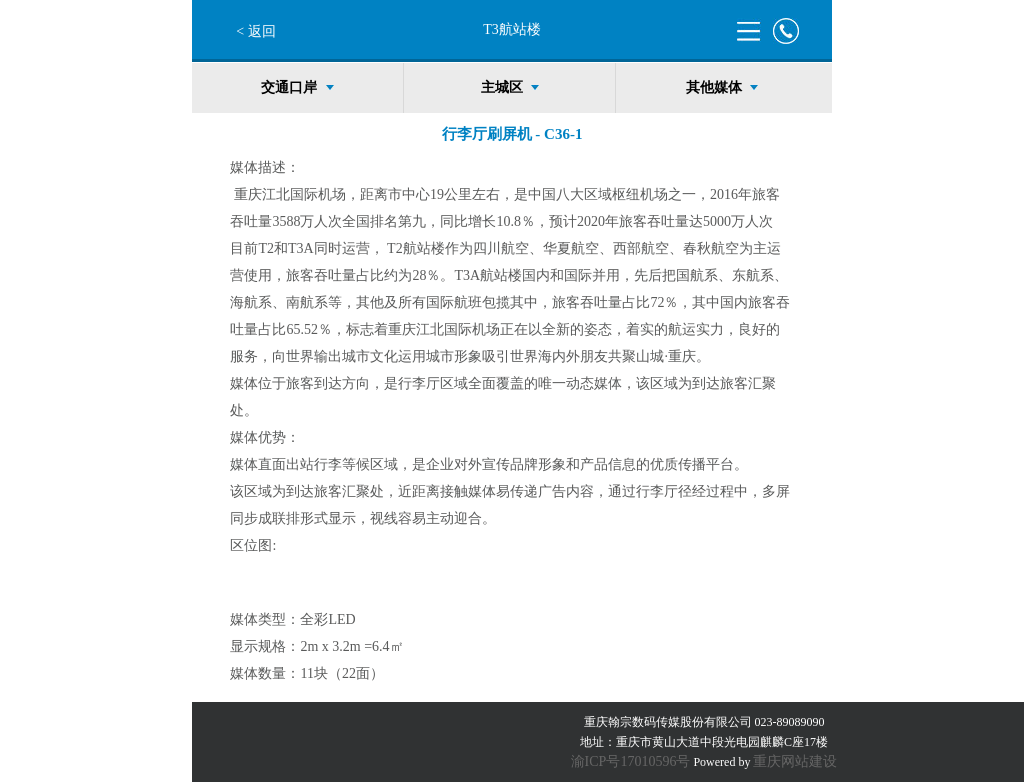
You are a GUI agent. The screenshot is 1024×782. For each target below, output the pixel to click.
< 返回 (255, 31)
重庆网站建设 (795, 761)
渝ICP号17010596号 (631, 761)
